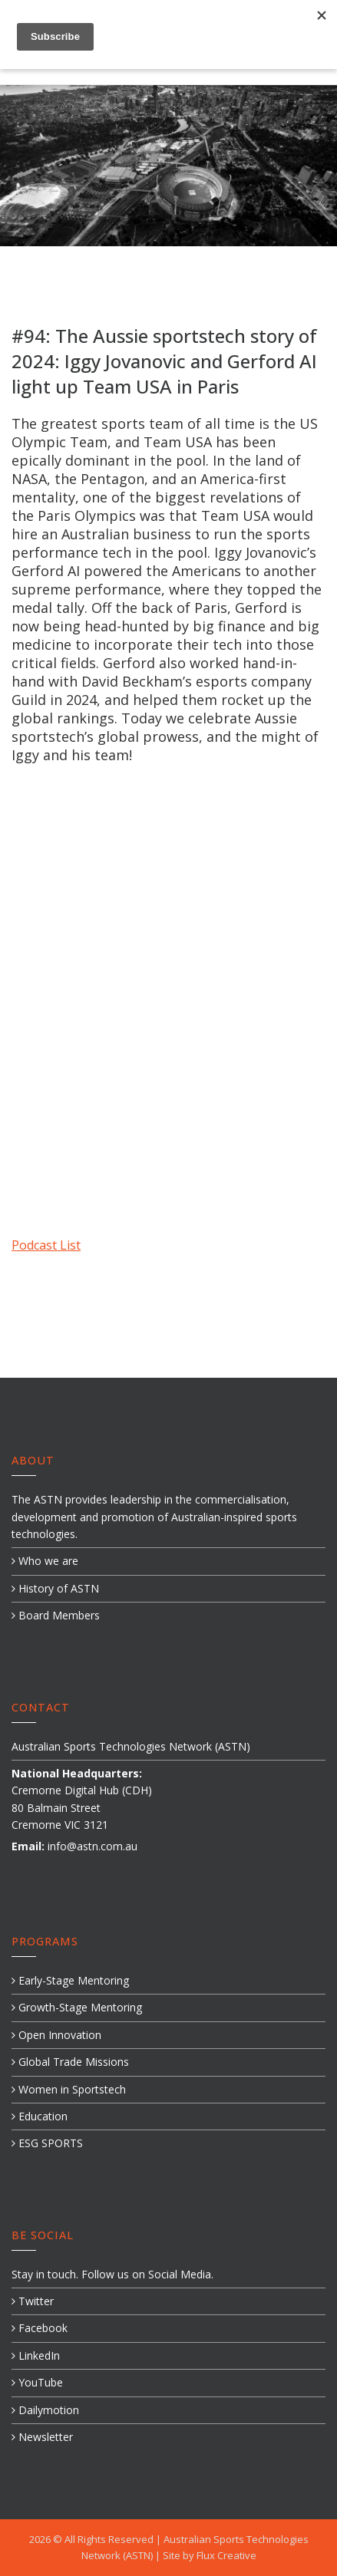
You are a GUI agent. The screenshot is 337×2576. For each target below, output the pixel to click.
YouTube (37, 2382)
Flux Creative (226, 2555)
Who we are (45, 1560)
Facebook (40, 2328)
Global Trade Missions (70, 2061)
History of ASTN (55, 1588)
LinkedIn (36, 2355)
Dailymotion (45, 2410)
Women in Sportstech (69, 2089)
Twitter (33, 2301)
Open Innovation (56, 2035)
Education (40, 2116)
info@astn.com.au (92, 1846)
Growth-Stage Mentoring (77, 2007)
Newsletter (42, 2436)
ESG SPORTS (47, 2143)
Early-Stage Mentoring (70, 1980)
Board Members (56, 1615)
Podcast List (46, 1245)
